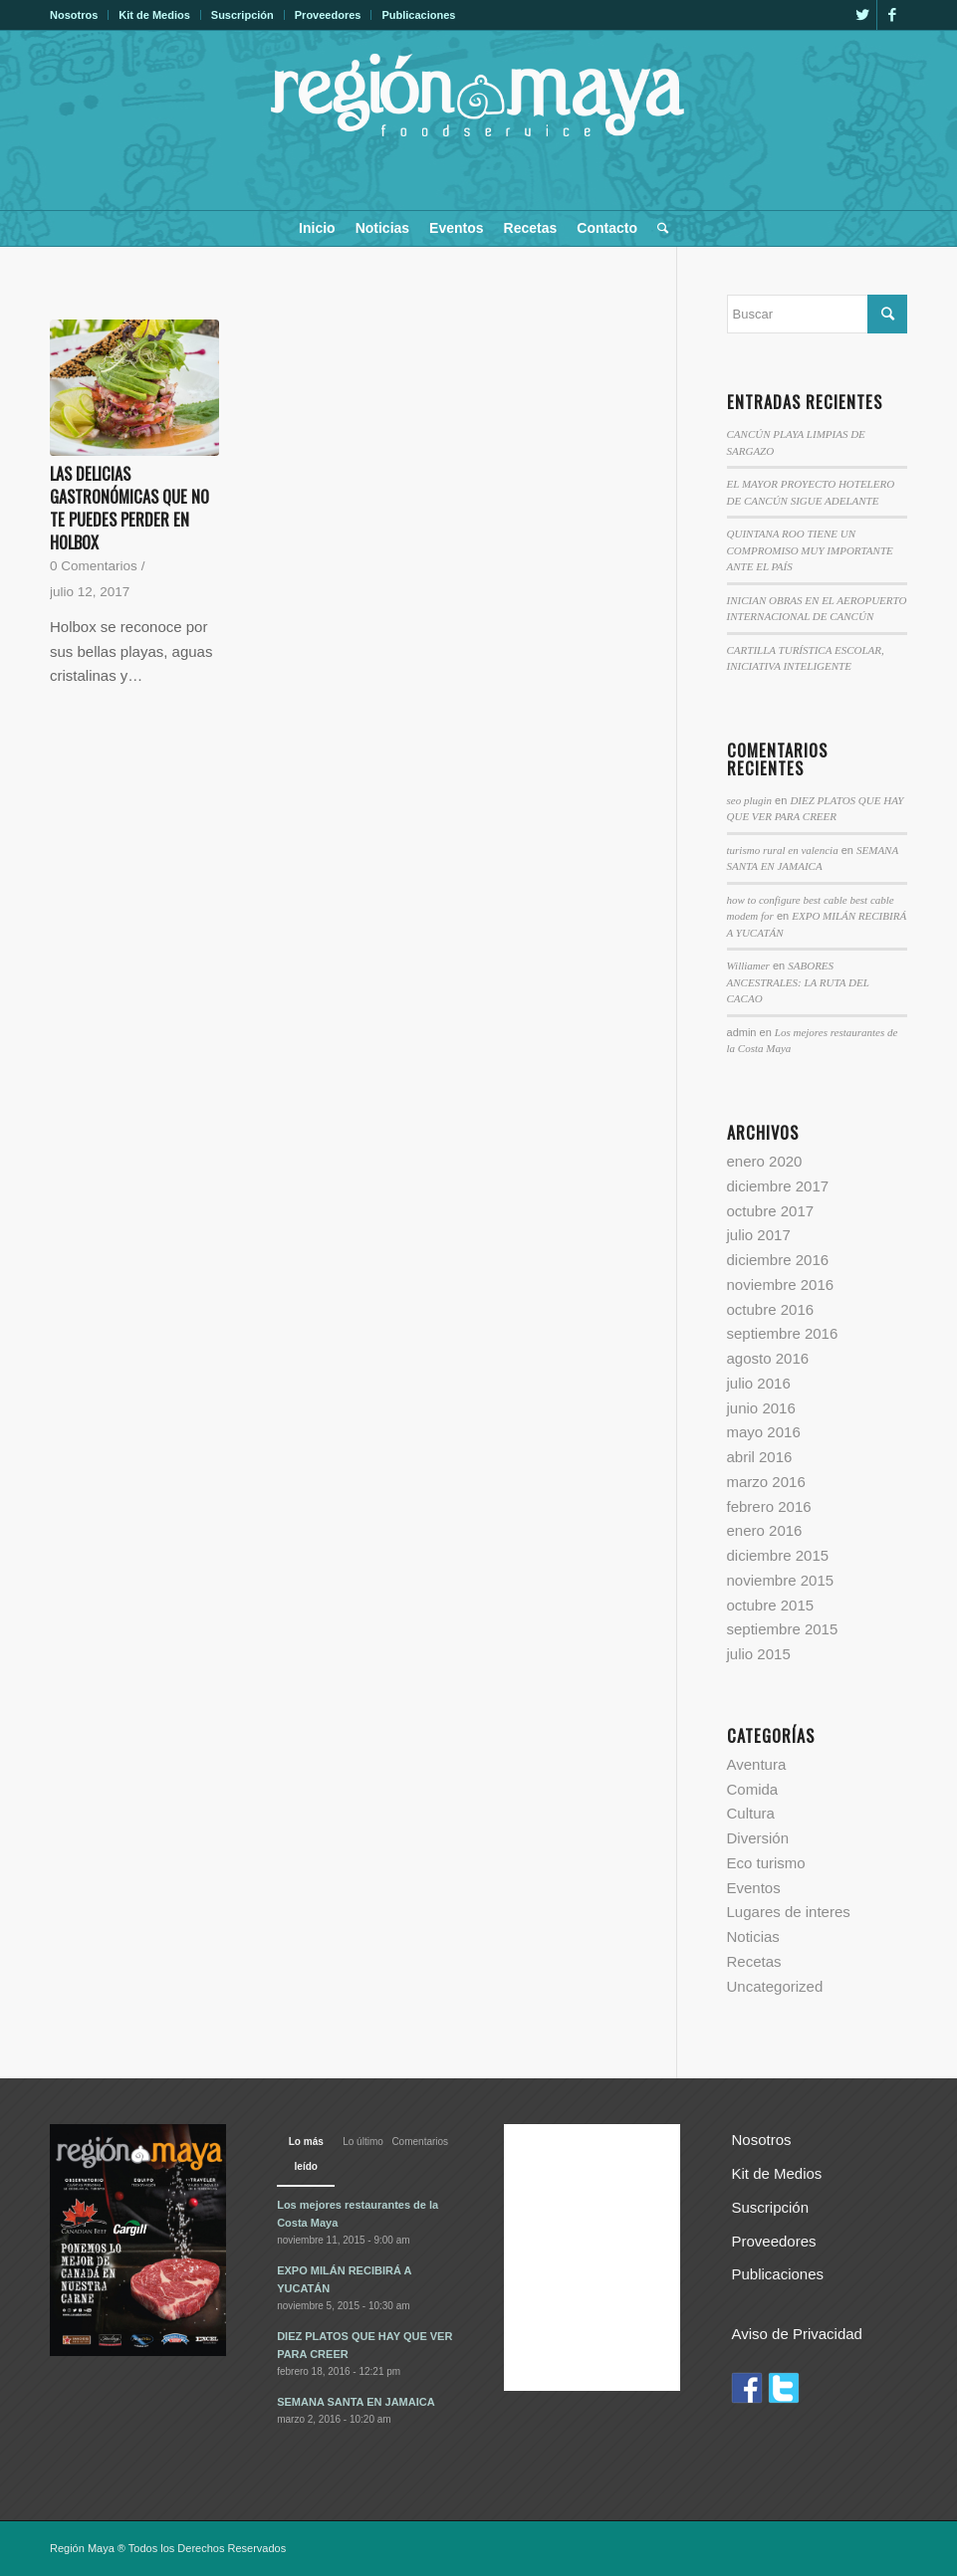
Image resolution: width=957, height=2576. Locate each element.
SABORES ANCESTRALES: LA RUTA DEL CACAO (798, 982)
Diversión (758, 1837)
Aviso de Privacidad (796, 2333)
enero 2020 (765, 1161)
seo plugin (750, 800)
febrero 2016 (769, 1506)
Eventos (754, 1887)
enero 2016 (765, 1530)
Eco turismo (766, 1862)
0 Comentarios (93, 565)
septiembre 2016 (782, 1333)
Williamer (748, 965)
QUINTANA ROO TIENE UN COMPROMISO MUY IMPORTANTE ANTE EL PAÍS (810, 550)
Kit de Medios (154, 15)
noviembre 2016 (781, 1284)
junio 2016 (761, 1407)
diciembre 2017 (778, 1186)
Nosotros (74, 15)
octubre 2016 (771, 1309)
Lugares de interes (788, 1911)
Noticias (753, 1936)
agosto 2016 (768, 1358)
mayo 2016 (764, 1431)
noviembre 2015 (781, 1580)
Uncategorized (775, 1986)
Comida (753, 1789)
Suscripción (242, 15)
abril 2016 (760, 1456)
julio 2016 (759, 1383)
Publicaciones (418, 15)
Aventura (757, 1764)
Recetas (754, 1961)
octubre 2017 (771, 1210)
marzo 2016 (766, 1481)
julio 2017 (759, 1234)
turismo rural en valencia (782, 850)
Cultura (751, 1813)
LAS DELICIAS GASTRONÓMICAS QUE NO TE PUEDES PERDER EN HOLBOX (129, 507)
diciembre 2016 (778, 1259)
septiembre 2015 (782, 1628)
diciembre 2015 (778, 1555)
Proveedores (328, 15)
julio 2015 (759, 1653)
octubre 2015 (771, 1605)
